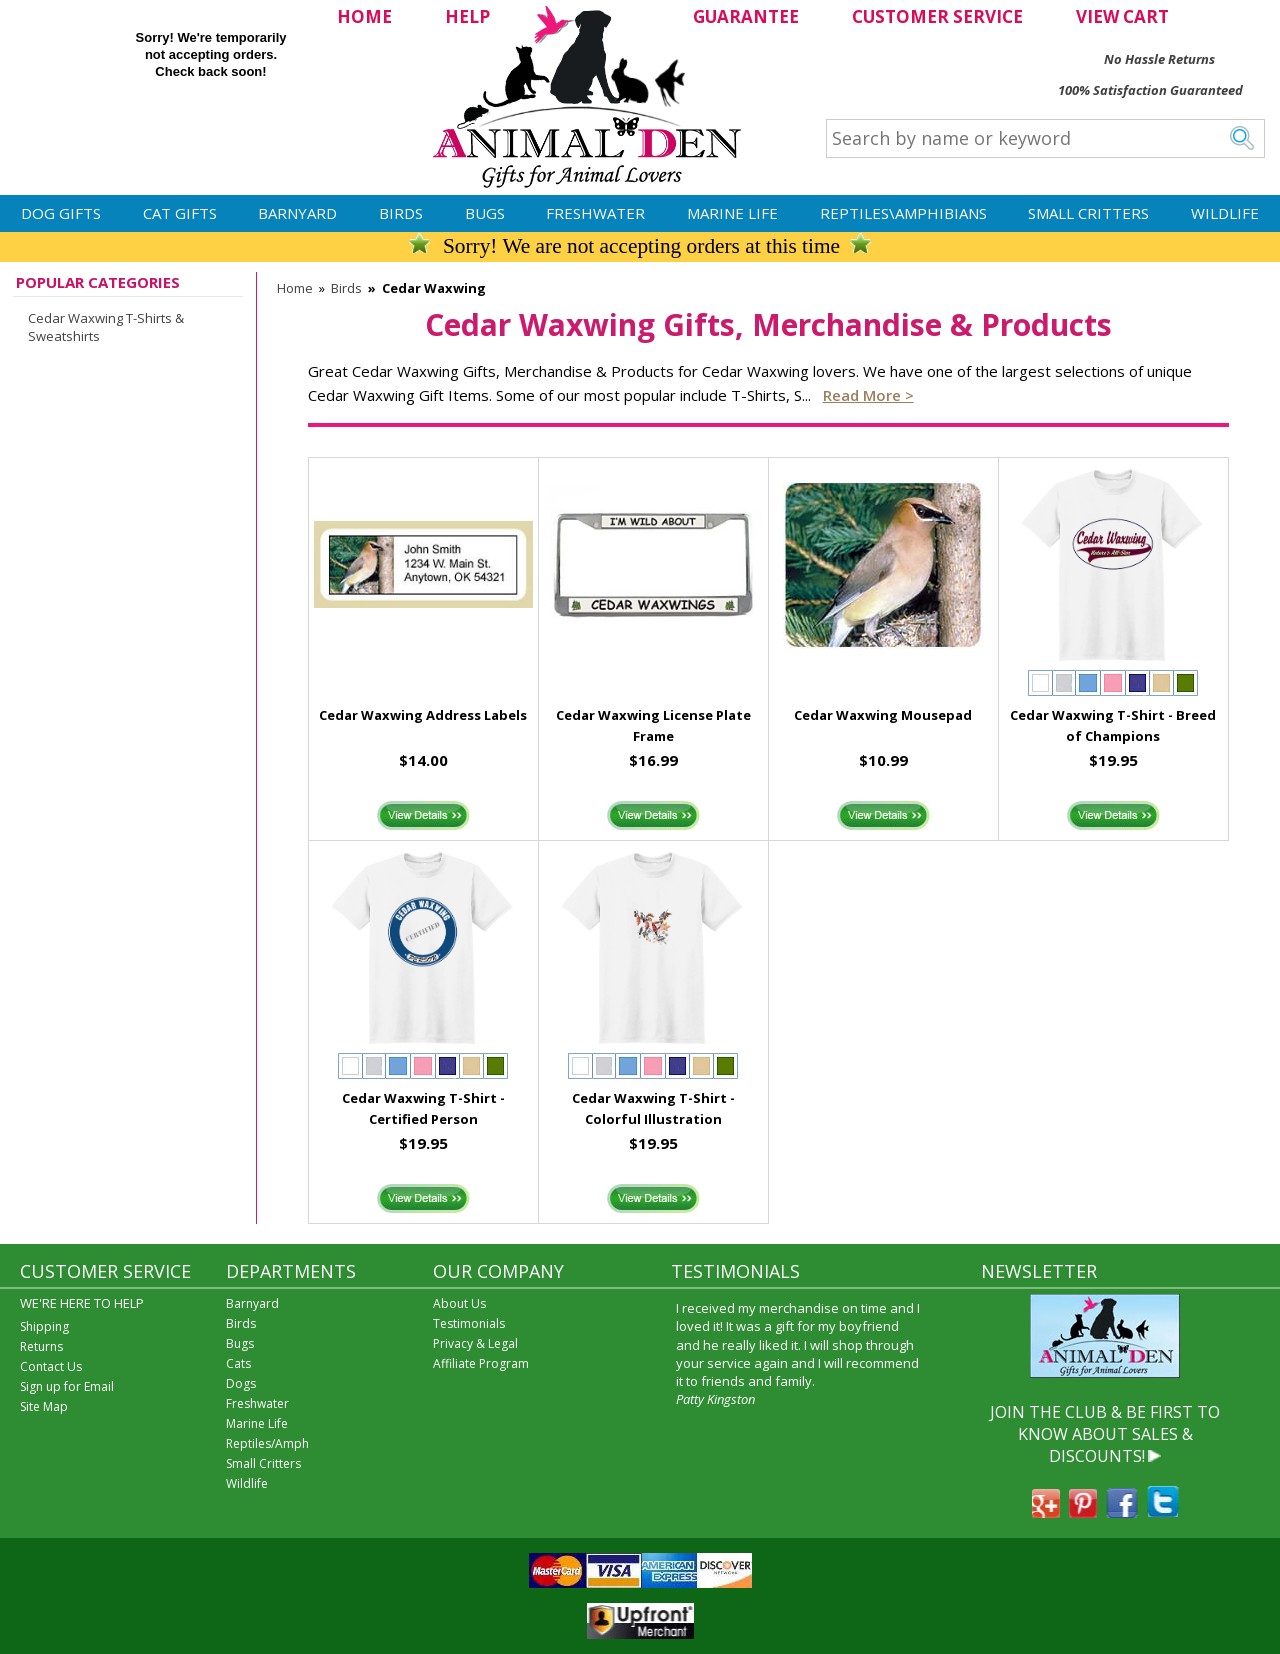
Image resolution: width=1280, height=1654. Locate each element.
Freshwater (595, 213)
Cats (238, 1363)
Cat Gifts (180, 213)
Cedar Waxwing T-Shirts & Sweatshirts (106, 327)
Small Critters (1088, 213)
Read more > (868, 395)
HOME (364, 16)
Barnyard (297, 213)
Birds (401, 213)
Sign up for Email (67, 1386)
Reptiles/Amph (267, 1443)
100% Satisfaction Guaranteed (1150, 90)
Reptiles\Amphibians (903, 213)
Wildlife (1225, 213)
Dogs (241, 1383)
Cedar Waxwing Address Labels (423, 715)
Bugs (485, 213)
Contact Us (51, 1366)
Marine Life (732, 213)
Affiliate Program (481, 1363)
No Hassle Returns (1159, 59)
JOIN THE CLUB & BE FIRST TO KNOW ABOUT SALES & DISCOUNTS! (1105, 1434)
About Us (459, 1303)
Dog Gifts (61, 213)
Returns (41, 1346)
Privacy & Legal (475, 1343)
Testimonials (469, 1323)
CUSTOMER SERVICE (937, 16)
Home (295, 288)
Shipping (44, 1326)
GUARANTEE (746, 16)
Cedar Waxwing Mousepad (883, 715)
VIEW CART (1122, 16)
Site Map (44, 1406)
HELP (467, 16)
